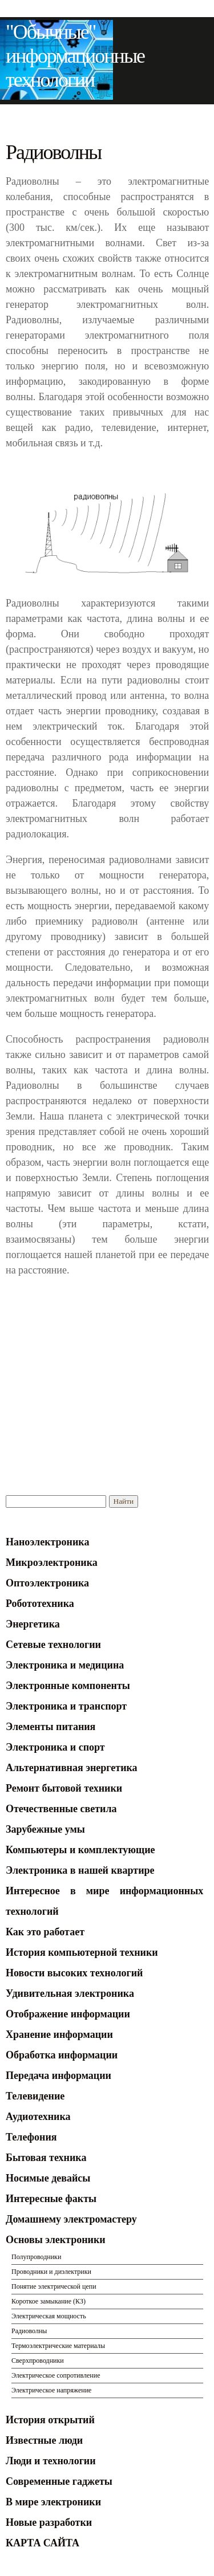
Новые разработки (49, 2522)
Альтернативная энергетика (72, 1767)
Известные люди (44, 2440)
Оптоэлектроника (47, 1583)
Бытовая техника (46, 2157)
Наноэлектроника (47, 1542)
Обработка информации (62, 2055)
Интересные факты (51, 2198)
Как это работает (45, 1932)
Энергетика (33, 1624)
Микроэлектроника (52, 1562)
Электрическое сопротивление (55, 2375)
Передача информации (58, 2075)
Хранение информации (59, 2034)
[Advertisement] (101, 1368)
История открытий (50, 2420)
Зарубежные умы (45, 1829)
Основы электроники (56, 2239)
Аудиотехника (38, 2116)
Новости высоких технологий (74, 1973)
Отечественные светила (61, 1808)
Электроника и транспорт (66, 1706)
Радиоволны (29, 2331)
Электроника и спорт (55, 1747)
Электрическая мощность (48, 2316)
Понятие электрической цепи (53, 2286)
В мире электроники (53, 2502)
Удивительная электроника (70, 1993)
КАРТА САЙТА (42, 2543)
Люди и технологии (51, 2461)
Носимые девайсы (48, 2178)
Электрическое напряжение (51, 2390)
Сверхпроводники (37, 2361)
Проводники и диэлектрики (51, 2272)
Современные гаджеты (59, 2481)
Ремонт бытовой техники (64, 1788)
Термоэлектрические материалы (58, 2346)
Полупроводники (36, 2257)
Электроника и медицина (65, 1665)
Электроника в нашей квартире (80, 1870)
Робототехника (40, 1603)
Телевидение (35, 2096)
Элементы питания (50, 1726)
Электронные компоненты (68, 1685)
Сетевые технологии (53, 1644)
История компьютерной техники (82, 1952)
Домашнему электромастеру (71, 2219)
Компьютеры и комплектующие (80, 1849)
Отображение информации (68, 2014)
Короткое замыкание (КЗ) (48, 2301)
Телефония (31, 2137)
